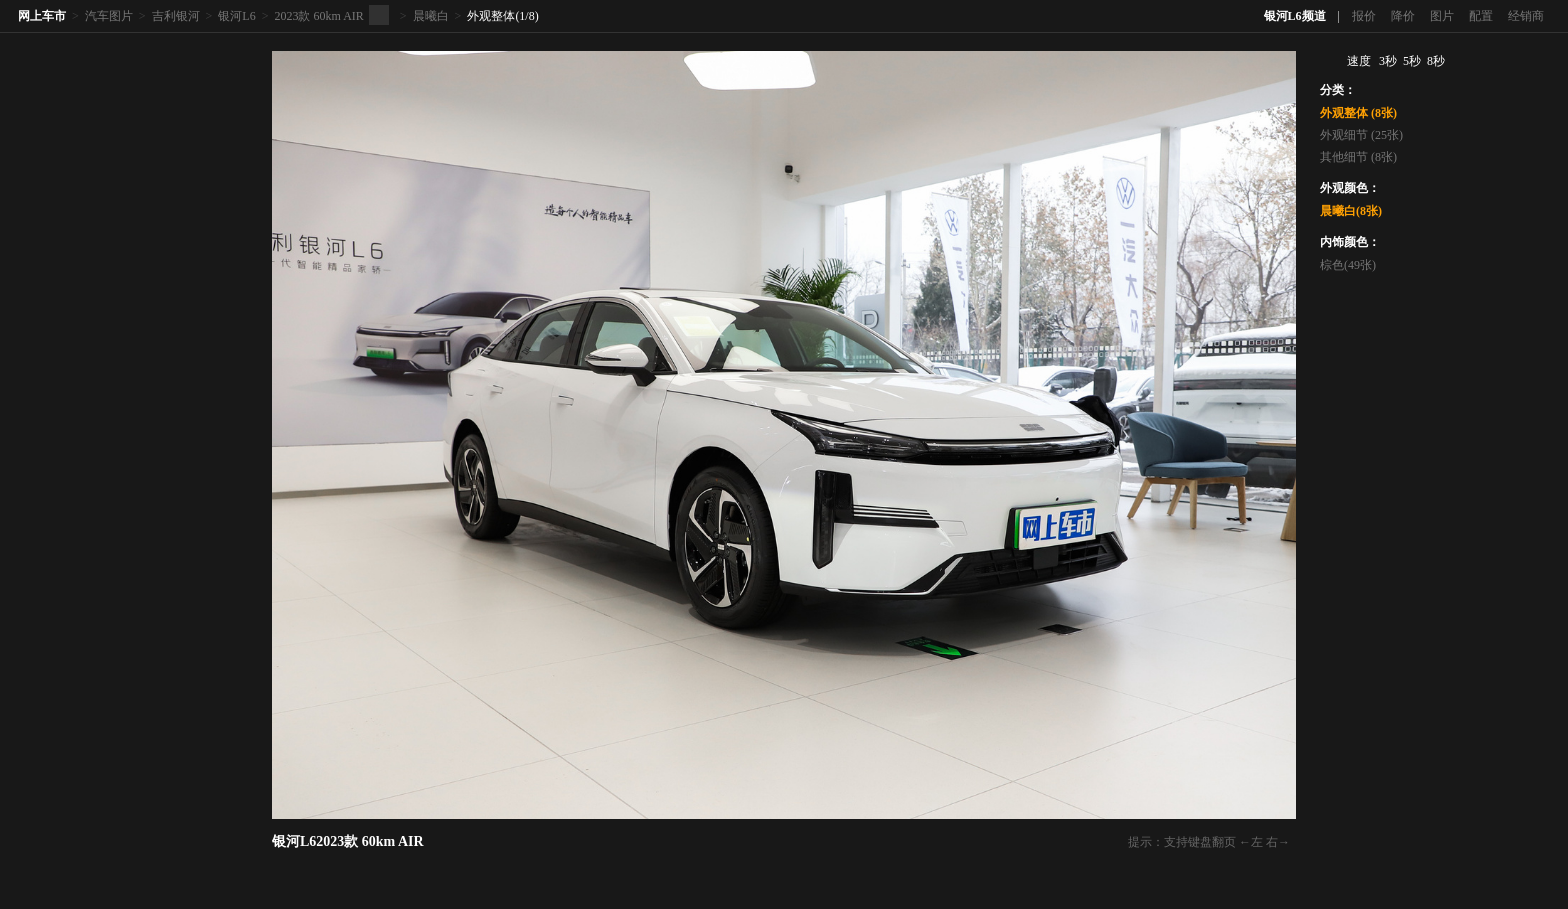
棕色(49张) (1348, 265)
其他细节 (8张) (1358, 157)
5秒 (1412, 61)
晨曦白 (431, 16)
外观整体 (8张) (1358, 113)
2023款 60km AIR (318, 16)
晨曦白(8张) (1351, 211)
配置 (1481, 16)
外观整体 (491, 16)
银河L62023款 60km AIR (348, 841)
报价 (1364, 16)
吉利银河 (176, 16)
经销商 (1526, 16)
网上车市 (42, 16)
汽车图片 (109, 16)
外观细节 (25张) (1361, 135)
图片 (1442, 16)
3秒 (1388, 61)
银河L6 (236, 16)
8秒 (1436, 61)
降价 (1403, 16)
